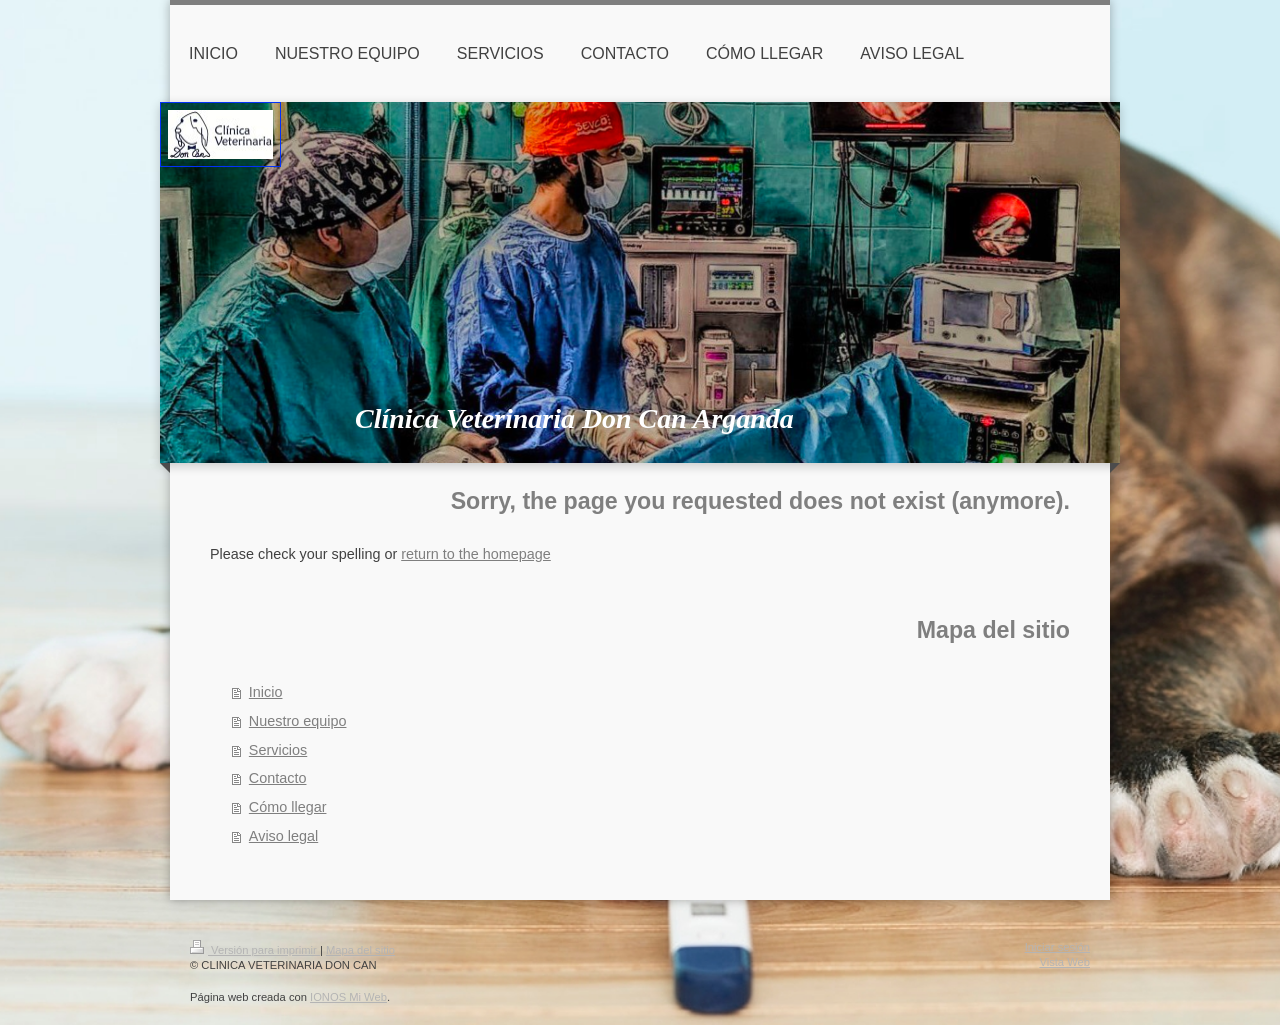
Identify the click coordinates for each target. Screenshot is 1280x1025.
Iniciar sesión (1057, 947)
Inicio (266, 692)
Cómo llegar (288, 807)
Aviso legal (283, 836)
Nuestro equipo (298, 721)
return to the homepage (476, 554)
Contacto (278, 778)
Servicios (278, 750)
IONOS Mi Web (348, 997)
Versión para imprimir (255, 950)
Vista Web (1064, 962)
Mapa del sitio (360, 950)
